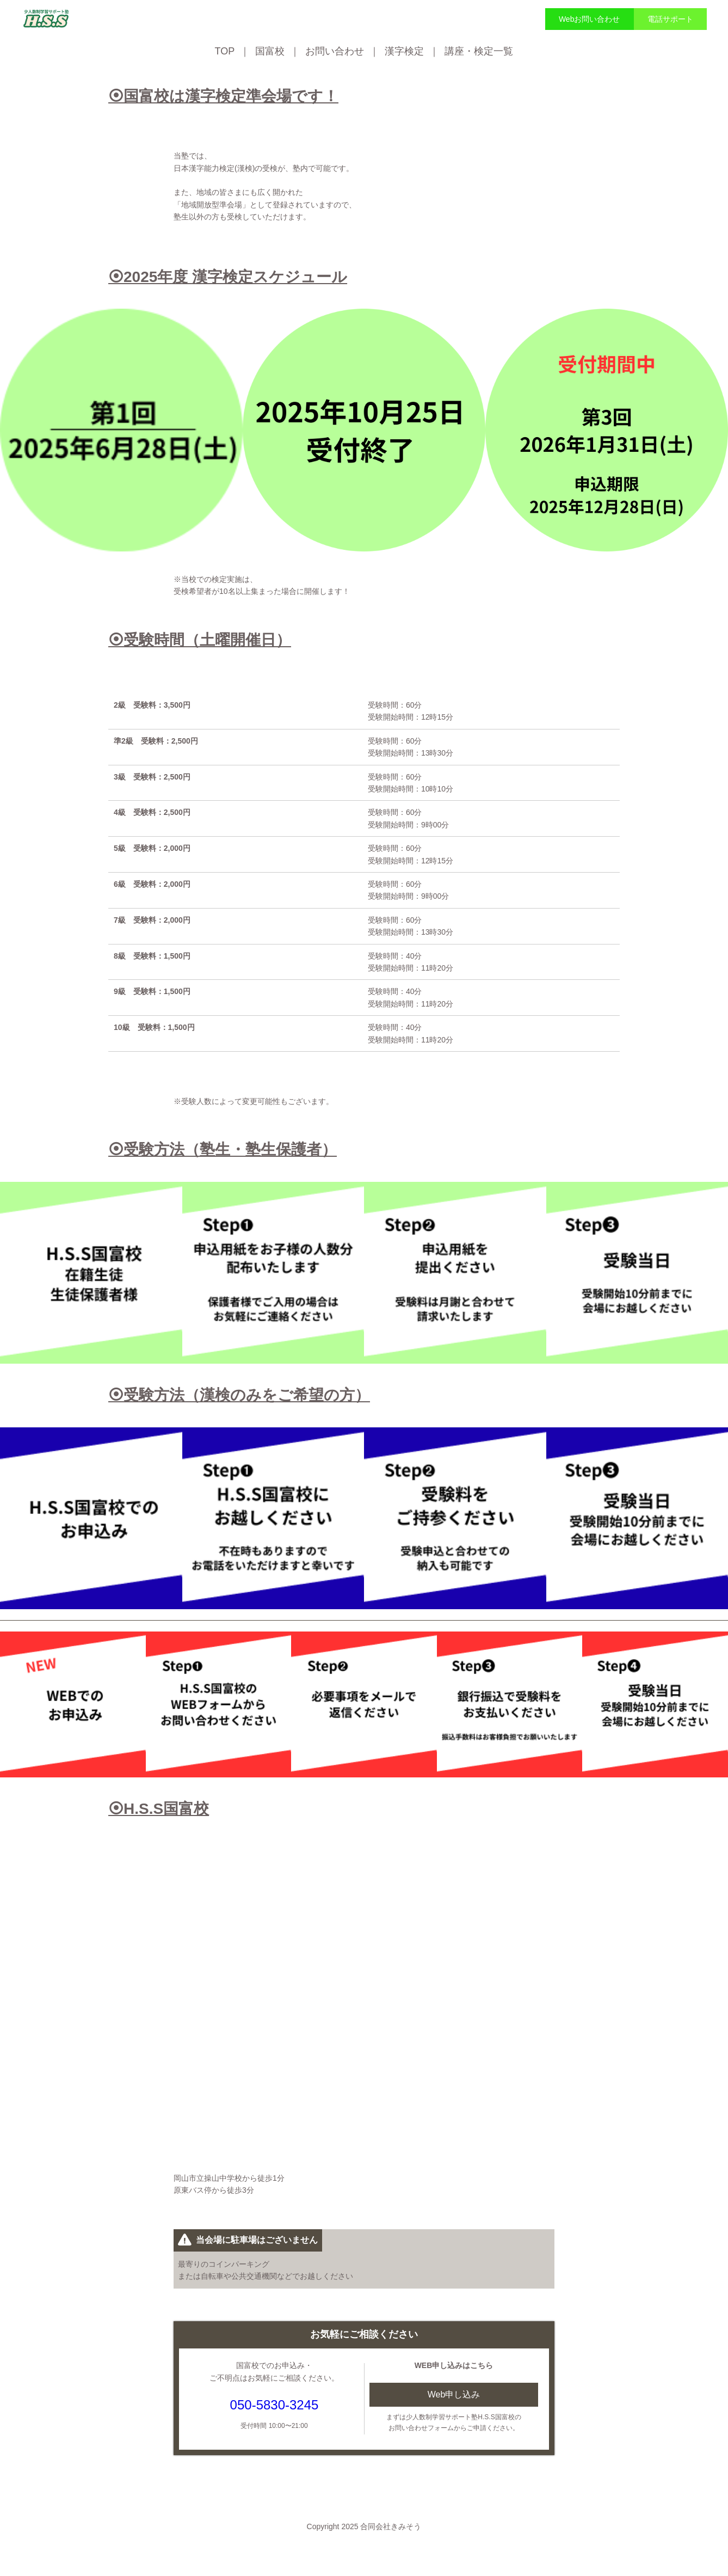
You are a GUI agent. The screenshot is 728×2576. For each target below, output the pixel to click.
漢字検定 (404, 51)
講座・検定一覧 (479, 51)
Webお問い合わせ (589, 19)
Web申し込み (454, 2394)
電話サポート (670, 19)
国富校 (270, 51)
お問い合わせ (334, 51)
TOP (225, 51)
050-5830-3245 (274, 2404)
